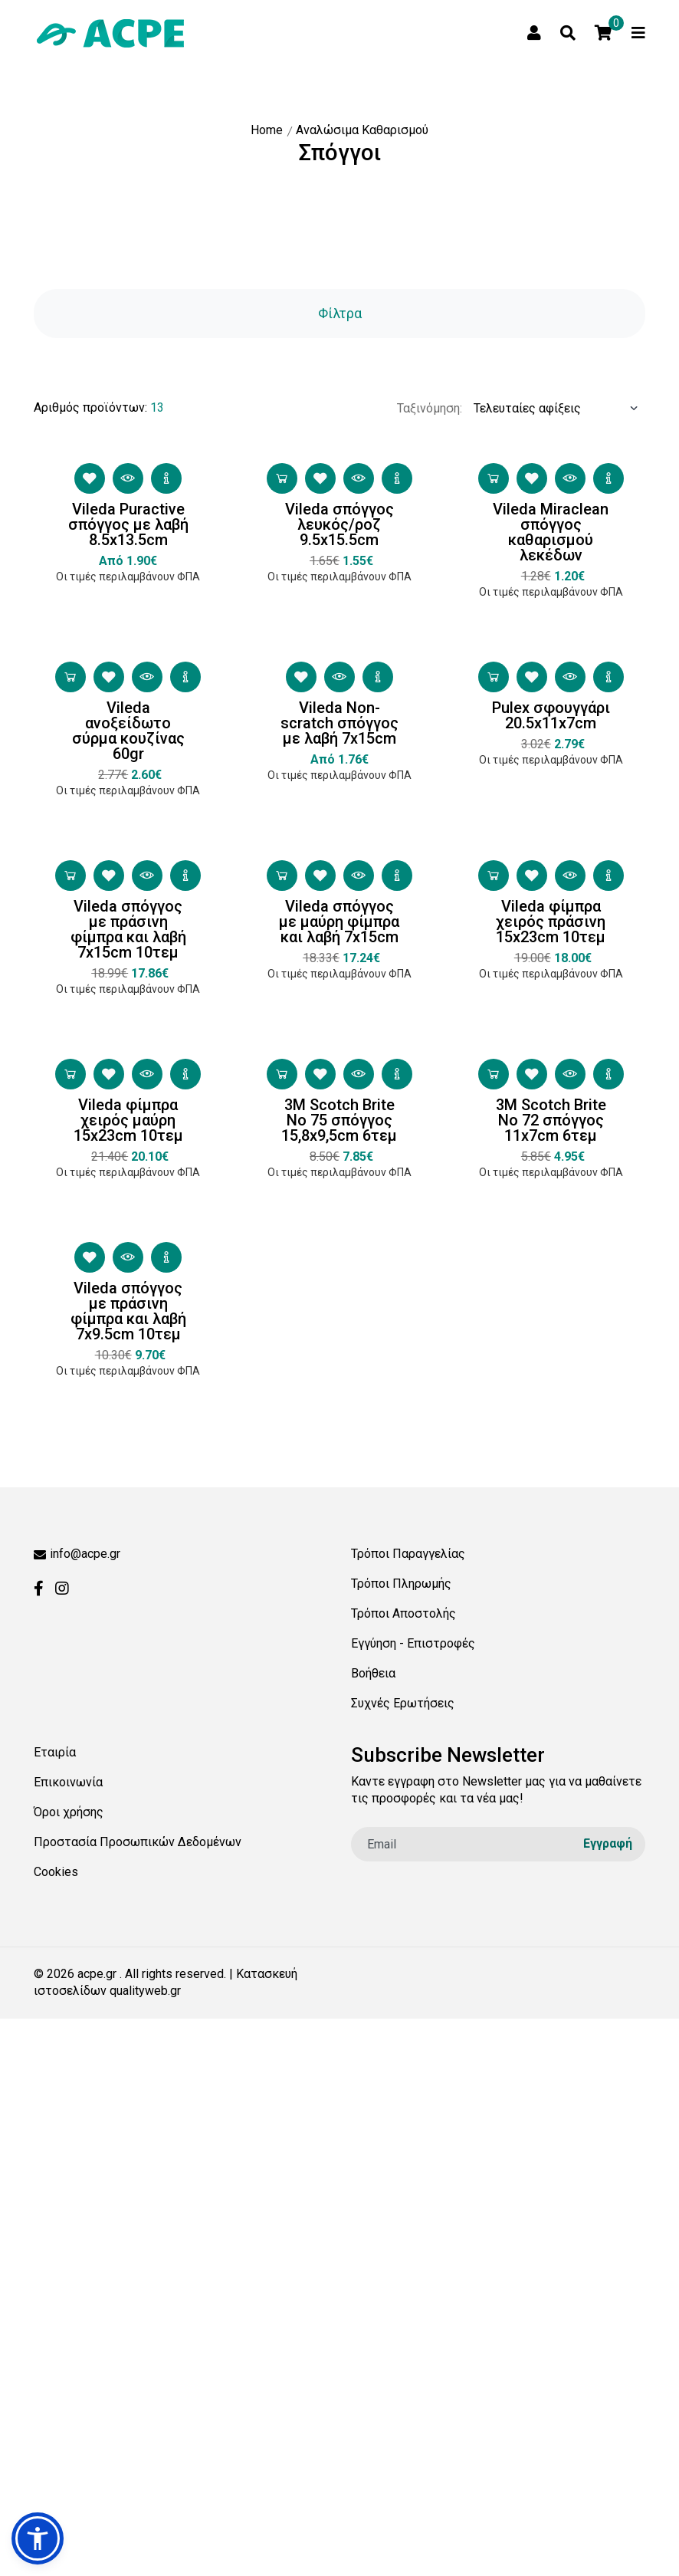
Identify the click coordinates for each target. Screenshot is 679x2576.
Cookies (56, 1872)
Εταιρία (55, 1752)
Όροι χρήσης (68, 1812)
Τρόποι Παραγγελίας (408, 1553)
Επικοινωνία (68, 1782)
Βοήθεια (373, 1673)
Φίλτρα (340, 313)
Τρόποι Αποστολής (403, 1613)
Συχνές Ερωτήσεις (402, 1703)
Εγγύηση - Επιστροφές (413, 1643)
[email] (498, 1844)
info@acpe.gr (77, 1553)
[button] (37, 2538)
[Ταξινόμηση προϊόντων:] (553, 441)
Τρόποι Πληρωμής (401, 1583)
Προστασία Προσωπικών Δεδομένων (137, 1842)
